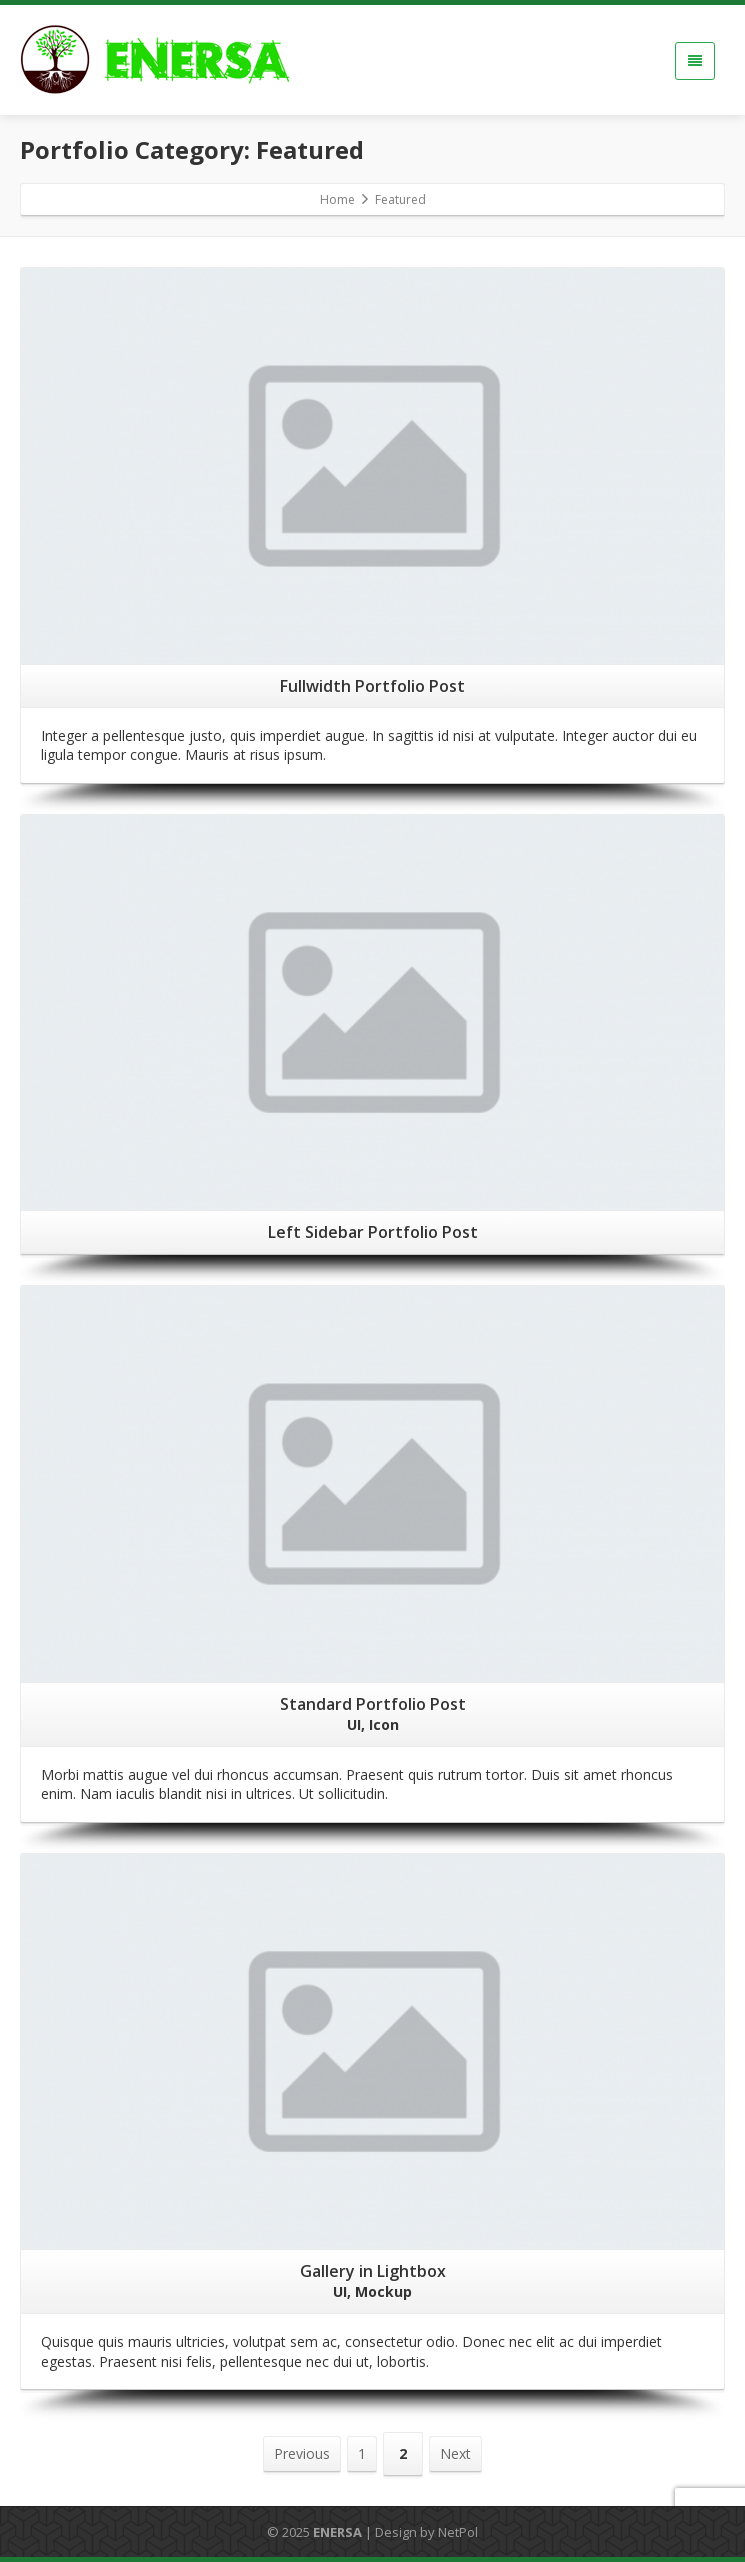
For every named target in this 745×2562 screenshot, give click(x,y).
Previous (302, 2453)
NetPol (458, 2532)
